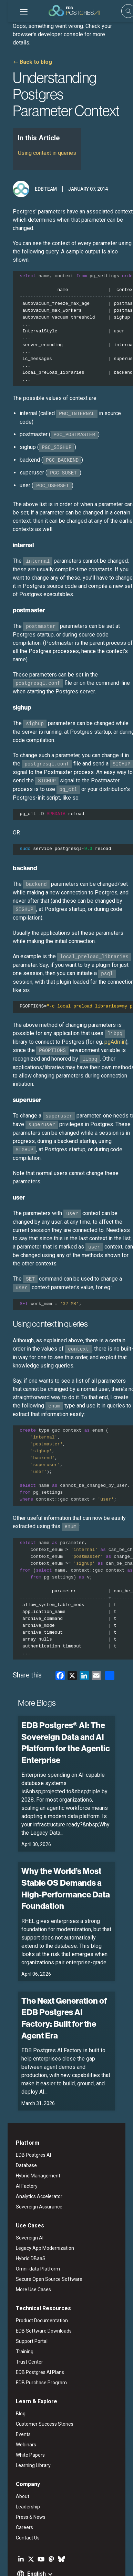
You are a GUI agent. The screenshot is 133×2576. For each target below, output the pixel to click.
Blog (13, 2369)
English (29, 2529)
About (15, 2452)
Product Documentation (34, 2276)
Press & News (23, 2473)
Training (17, 2307)
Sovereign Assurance (31, 2162)
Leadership (20, 2462)
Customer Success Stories (37, 2380)
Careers (16, 2483)
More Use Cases (25, 2245)
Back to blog (28, 53)
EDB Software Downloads (36, 2286)
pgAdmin (107, 1033)
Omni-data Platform (30, 2224)
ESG (45, 2556)
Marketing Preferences (30, 2565)
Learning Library (25, 2421)
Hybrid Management (30, 2131)
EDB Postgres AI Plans (32, 2328)
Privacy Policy (70, 2556)
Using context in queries (39, 144)
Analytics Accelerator (31, 2152)
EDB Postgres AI (25, 2111)
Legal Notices (21, 2556)
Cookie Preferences (77, 2565)
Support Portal (24, 2297)
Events (15, 2390)
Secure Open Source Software (41, 2235)
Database (18, 2121)
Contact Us (20, 2493)
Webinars (18, 2400)
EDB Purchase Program (33, 2338)
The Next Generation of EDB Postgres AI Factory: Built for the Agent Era (65, 1987)
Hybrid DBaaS (23, 2214)
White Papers (22, 2411)
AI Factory (19, 2142)
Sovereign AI (22, 2193)
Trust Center (21, 2318)
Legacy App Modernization (37, 2204)
